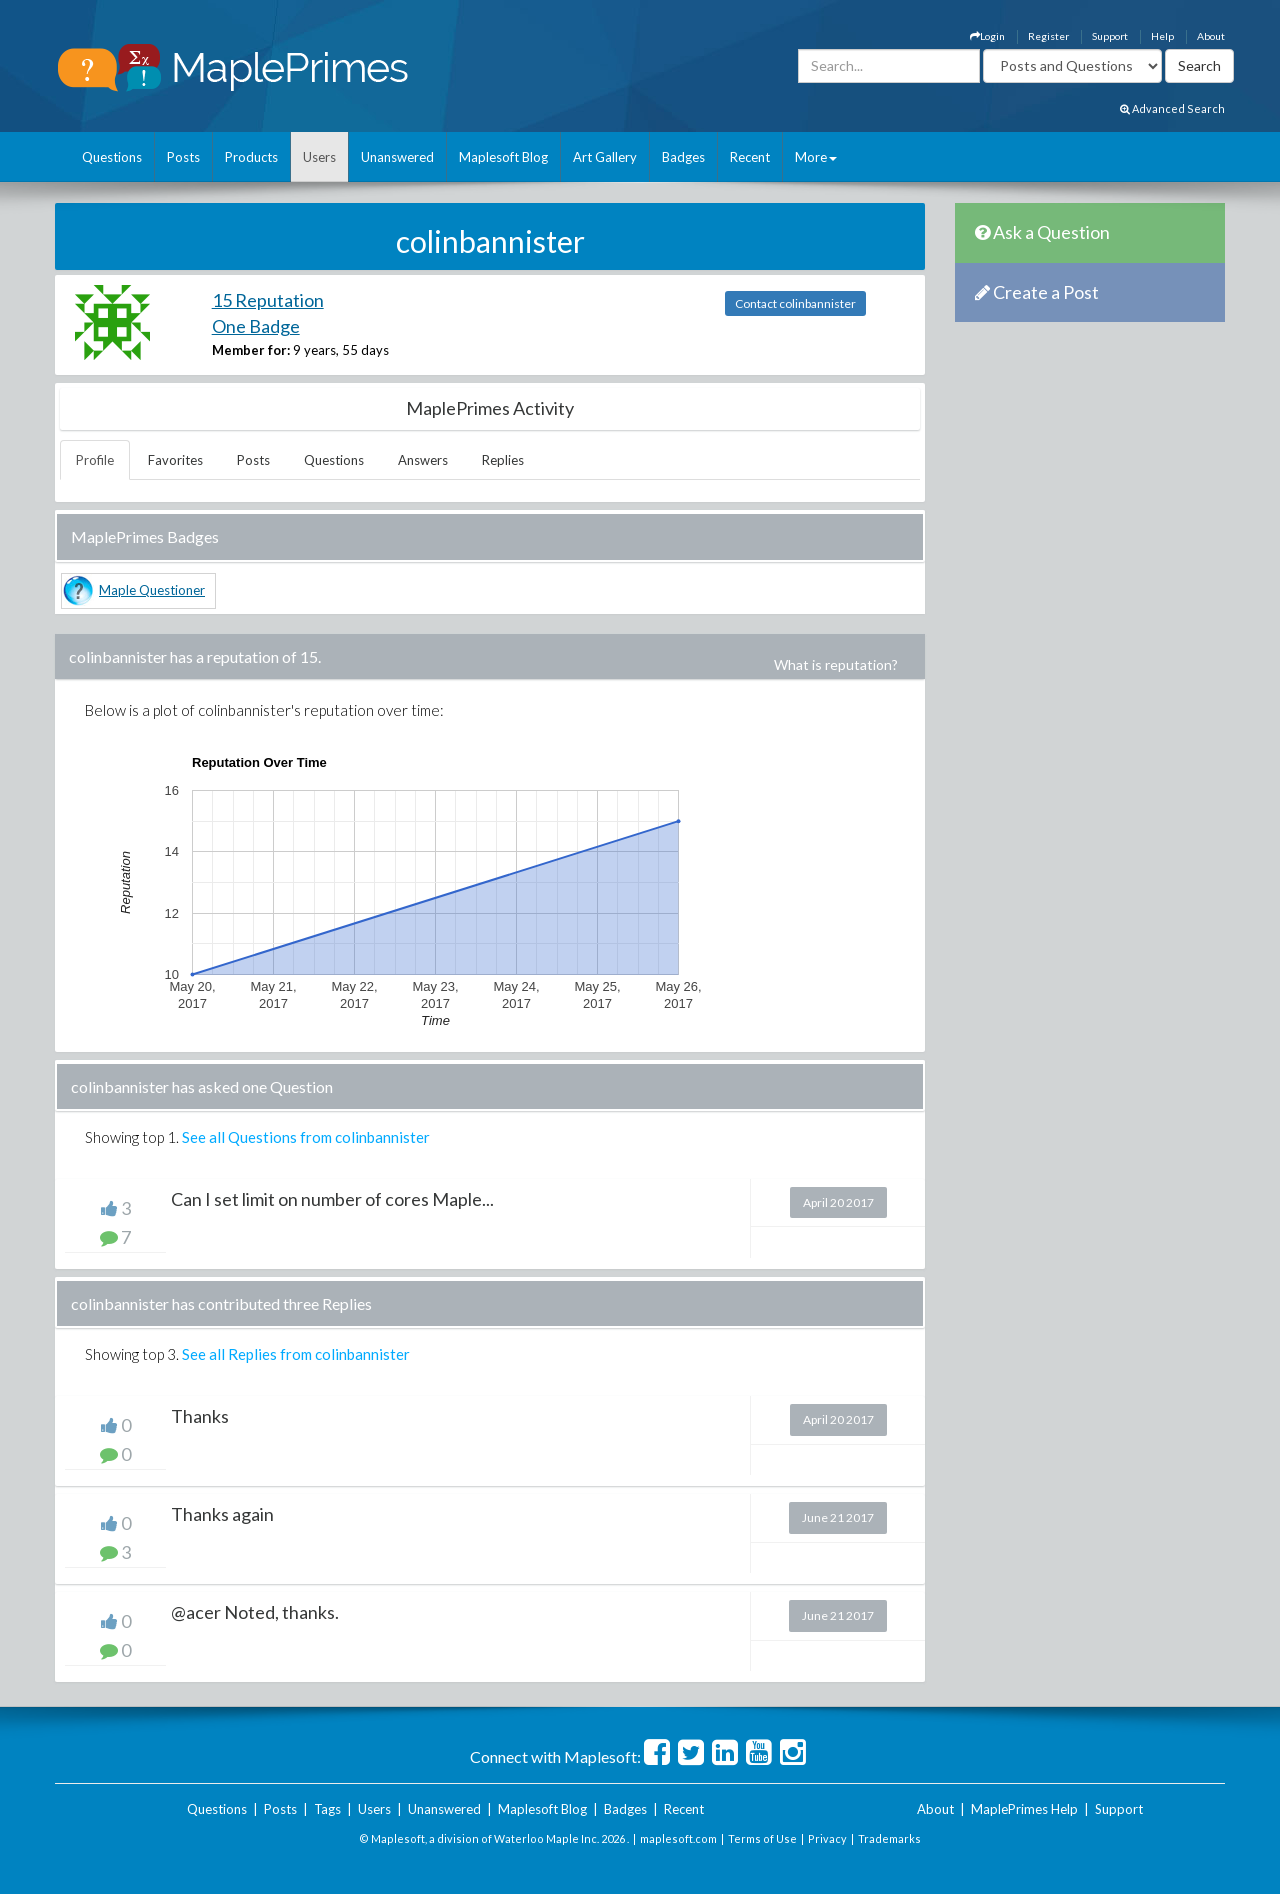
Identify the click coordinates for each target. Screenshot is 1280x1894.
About (1211, 36)
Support (1110, 36)
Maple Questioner (152, 590)
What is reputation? (836, 664)
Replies (503, 460)
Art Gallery (605, 157)
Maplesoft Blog (503, 157)
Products (251, 157)
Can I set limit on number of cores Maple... (332, 1199)
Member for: (251, 350)
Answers (423, 460)
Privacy (827, 1838)
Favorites (175, 460)
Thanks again (222, 1514)
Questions (112, 157)
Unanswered (397, 157)
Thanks (200, 1416)
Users (319, 157)
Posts (183, 157)
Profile (95, 460)
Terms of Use (762, 1838)
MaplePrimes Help (1024, 1809)
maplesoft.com (678, 1838)
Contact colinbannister (795, 303)
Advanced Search (1172, 108)
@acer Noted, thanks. (255, 1612)
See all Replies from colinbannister (296, 1354)
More (816, 157)
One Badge (256, 326)
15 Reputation (268, 300)
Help (1162, 36)
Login (987, 36)
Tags (327, 1809)
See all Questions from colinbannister (306, 1137)
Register (1048, 36)
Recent (750, 157)
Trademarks (889, 1838)
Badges (683, 157)
